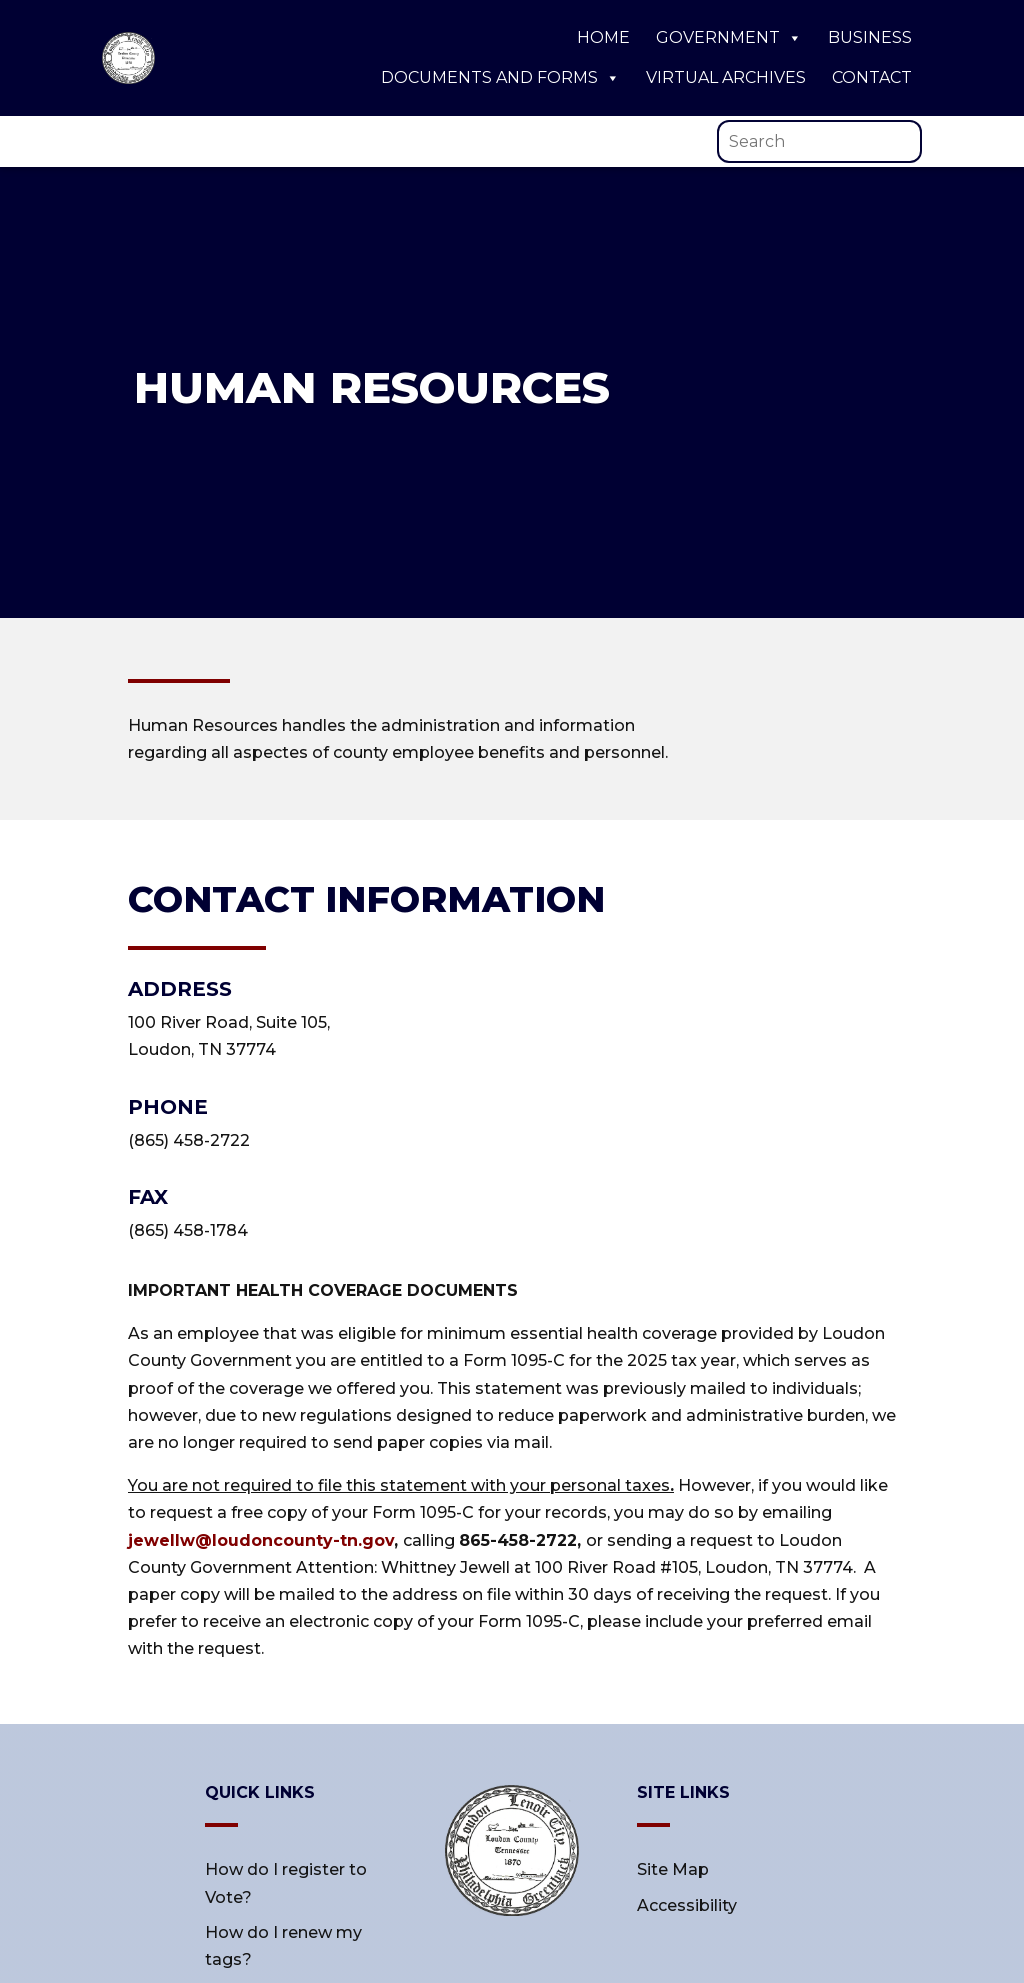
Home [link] (603, 37)
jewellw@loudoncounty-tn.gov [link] (261, 1540)
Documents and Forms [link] (500, 78)
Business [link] (870, 37)
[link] (128, 78)
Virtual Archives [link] (726, 77)
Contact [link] (872, 77)
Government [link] (729, 38)
